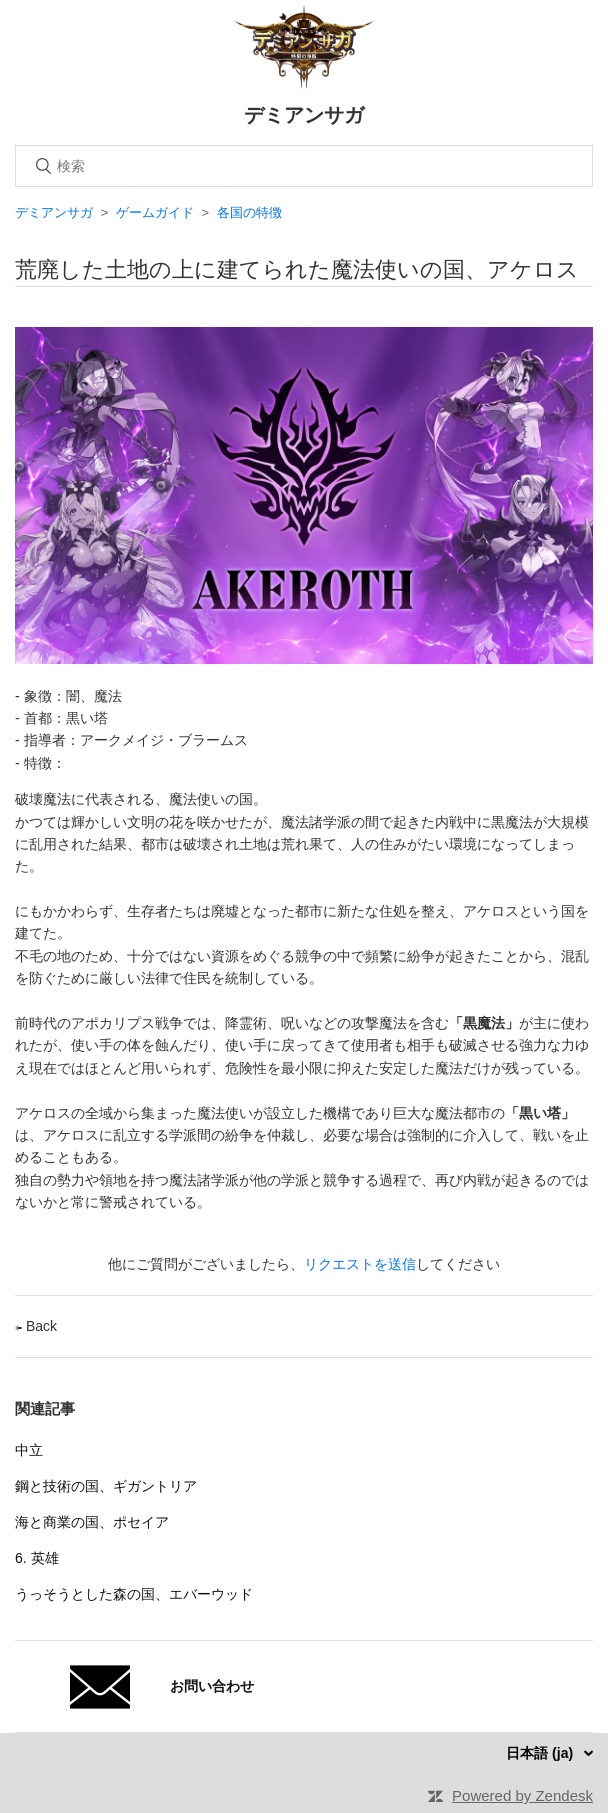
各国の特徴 (249, 212)
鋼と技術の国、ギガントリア (106, 1486)
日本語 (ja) (541, 1753)
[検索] (304, 166)
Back (36, 1326)
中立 (29, 1450)
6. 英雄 (37, 1558)
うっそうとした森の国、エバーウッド (134, 1594)
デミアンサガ (54, 212)
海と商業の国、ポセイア (92, 1522)
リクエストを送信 (360, 1264)
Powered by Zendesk (522, 1795)
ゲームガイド (155, 212)
